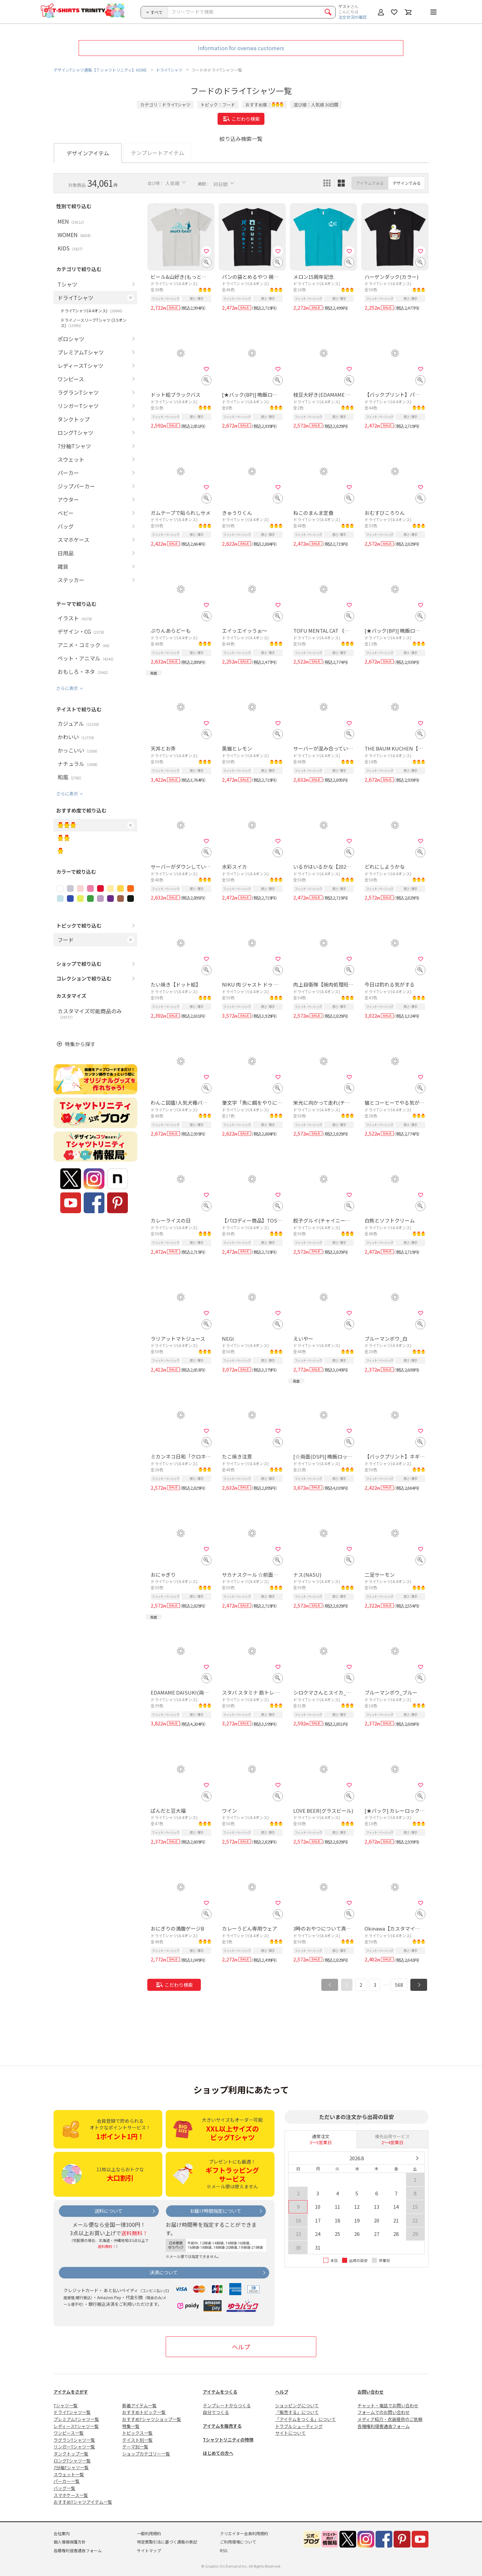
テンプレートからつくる (227, 2405)
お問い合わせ (370, 2392)
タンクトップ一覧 (71, 2453)
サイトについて (290, 2433)
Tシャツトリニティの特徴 (228, 2439)
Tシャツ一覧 (66, 2405)
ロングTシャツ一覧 (72, 2460)
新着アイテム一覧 (139, 2405)
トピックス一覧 (137, 2433)
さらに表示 (67, 688)
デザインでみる (407, 183)
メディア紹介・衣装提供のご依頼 (389, 2419)
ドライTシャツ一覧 (72, 2412)
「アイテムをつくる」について (305, 2419)
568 (399, 1984)
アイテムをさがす (71, 2392)
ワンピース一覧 (69, 2433)
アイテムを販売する (222, 2426)
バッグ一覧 (64, 2488)
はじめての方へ (218, 2453)
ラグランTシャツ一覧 (74, 2440)
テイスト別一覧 (137, 2440)
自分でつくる (216, 2412)
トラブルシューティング (299, 2426)
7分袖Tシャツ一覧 (71, 2467)
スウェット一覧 (69, 2474)
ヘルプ (241, 2346)
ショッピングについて (297, 2405)
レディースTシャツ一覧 (76, 2426)
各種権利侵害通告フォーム (383, 2426)
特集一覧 (131, 2426)
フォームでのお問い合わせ (383, 2412)
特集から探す (80, 1043)
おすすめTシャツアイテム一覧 (83, 2502)
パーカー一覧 (67, 2481)
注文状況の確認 (352, 17)
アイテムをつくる (220, 2392)
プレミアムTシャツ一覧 (76, 2419)
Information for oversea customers (241, 48)
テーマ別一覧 (135, 2446)
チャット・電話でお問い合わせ (387, 2405)
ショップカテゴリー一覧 (146, 2453)
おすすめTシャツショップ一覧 (151, 2419)
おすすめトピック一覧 (144, 2412)
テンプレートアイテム (157, 153)
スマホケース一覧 (71, 2495)
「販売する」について (297, 2412)
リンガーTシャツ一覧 (74, 2446)
